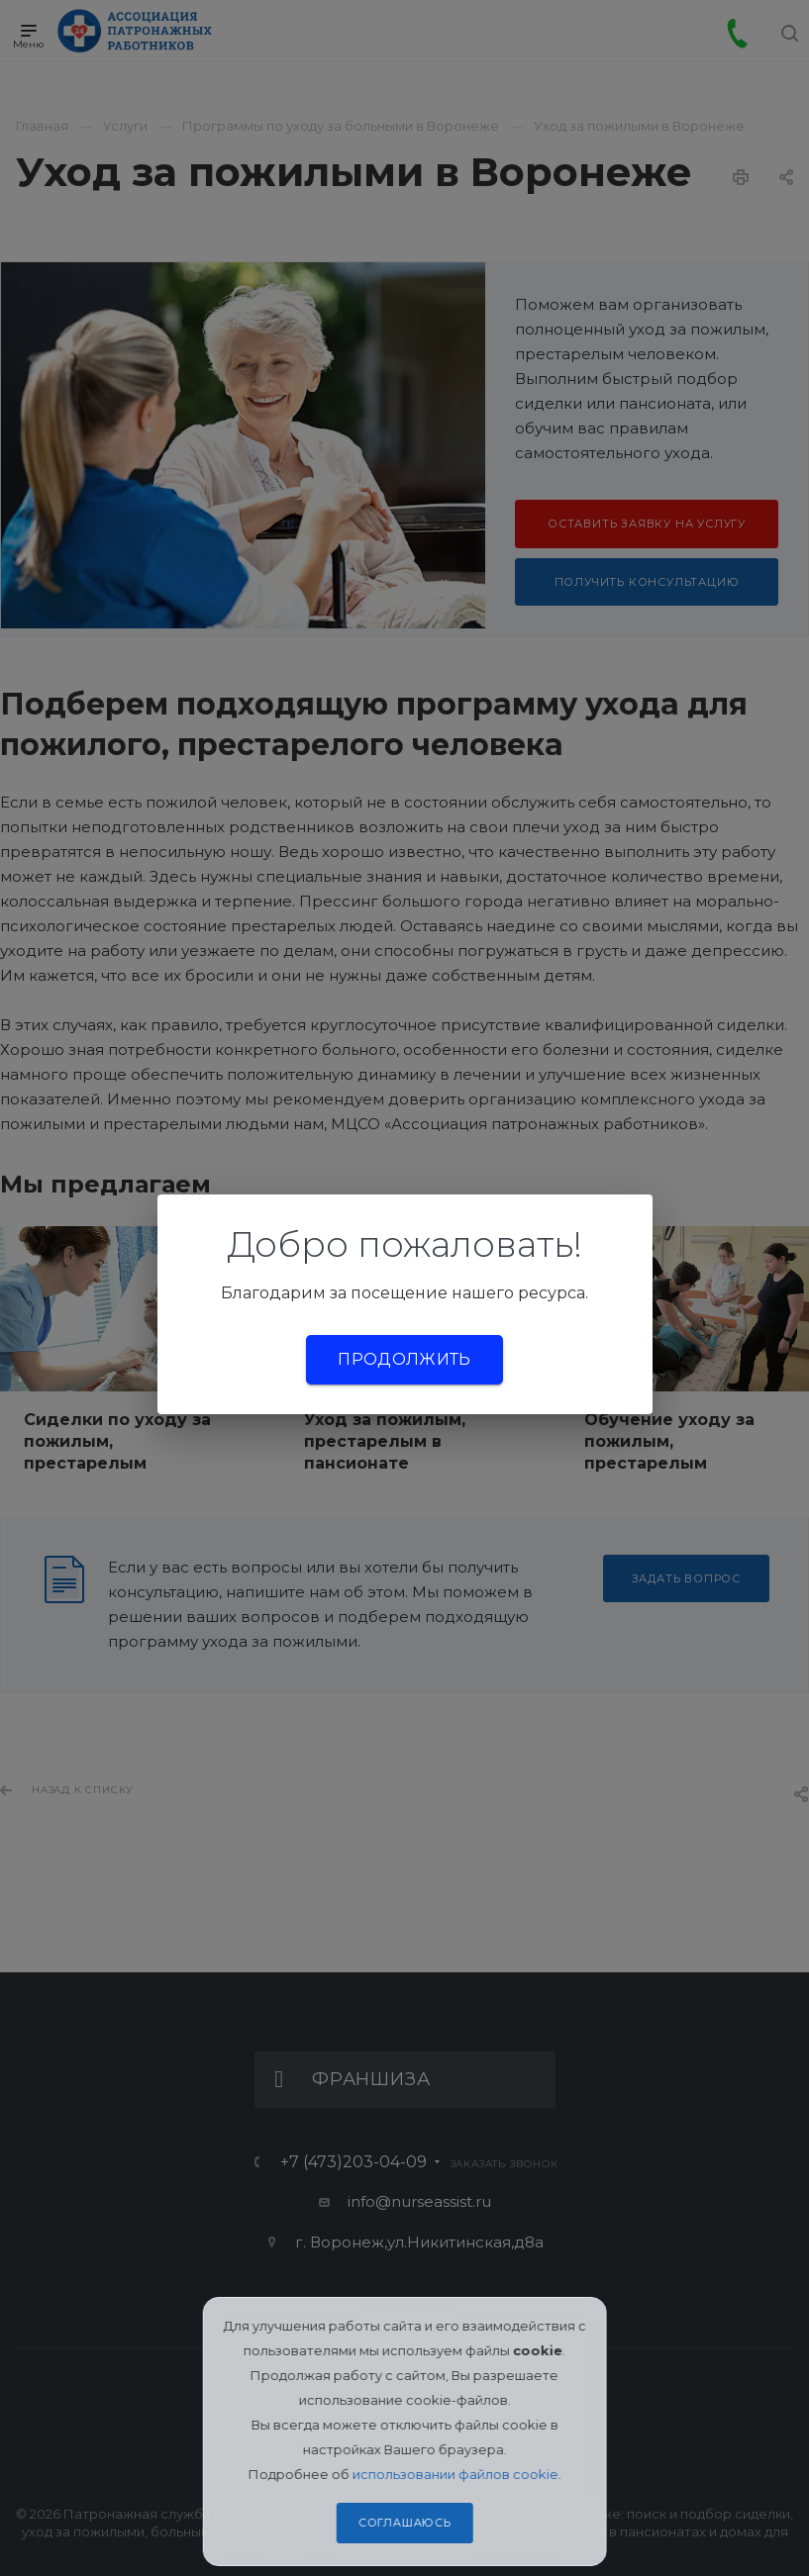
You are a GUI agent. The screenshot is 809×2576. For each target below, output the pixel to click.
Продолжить (404, 1359)
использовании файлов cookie (455, 2474)
